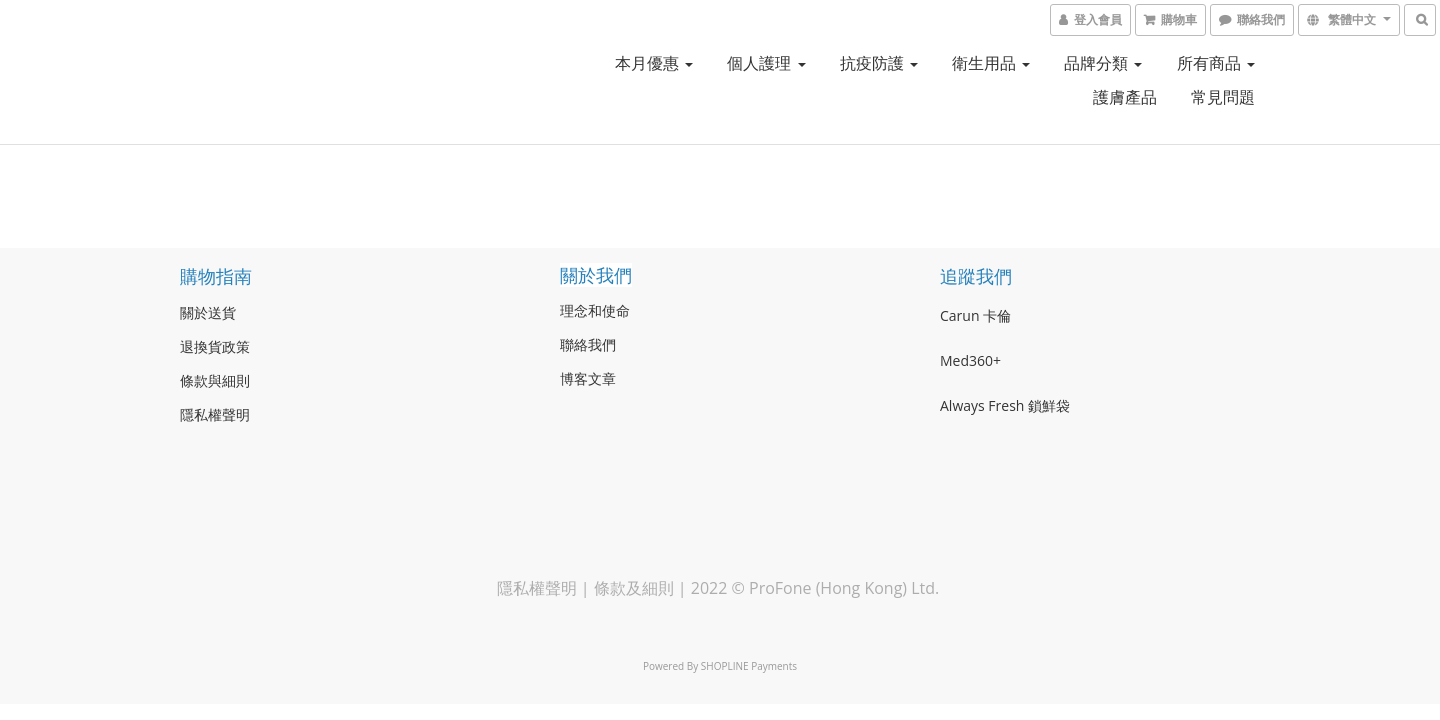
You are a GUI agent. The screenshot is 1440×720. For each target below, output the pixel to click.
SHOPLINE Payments (749, 666)
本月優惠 (654, 63)
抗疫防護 (879, 63)
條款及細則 (634, 588)
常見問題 (1223, 97)
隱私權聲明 (537, 588)
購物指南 (216, 276)
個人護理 (766, 63)
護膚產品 (1125, 97)
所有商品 (1216, 63)
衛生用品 (991, 63)
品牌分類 (1103, 63)
